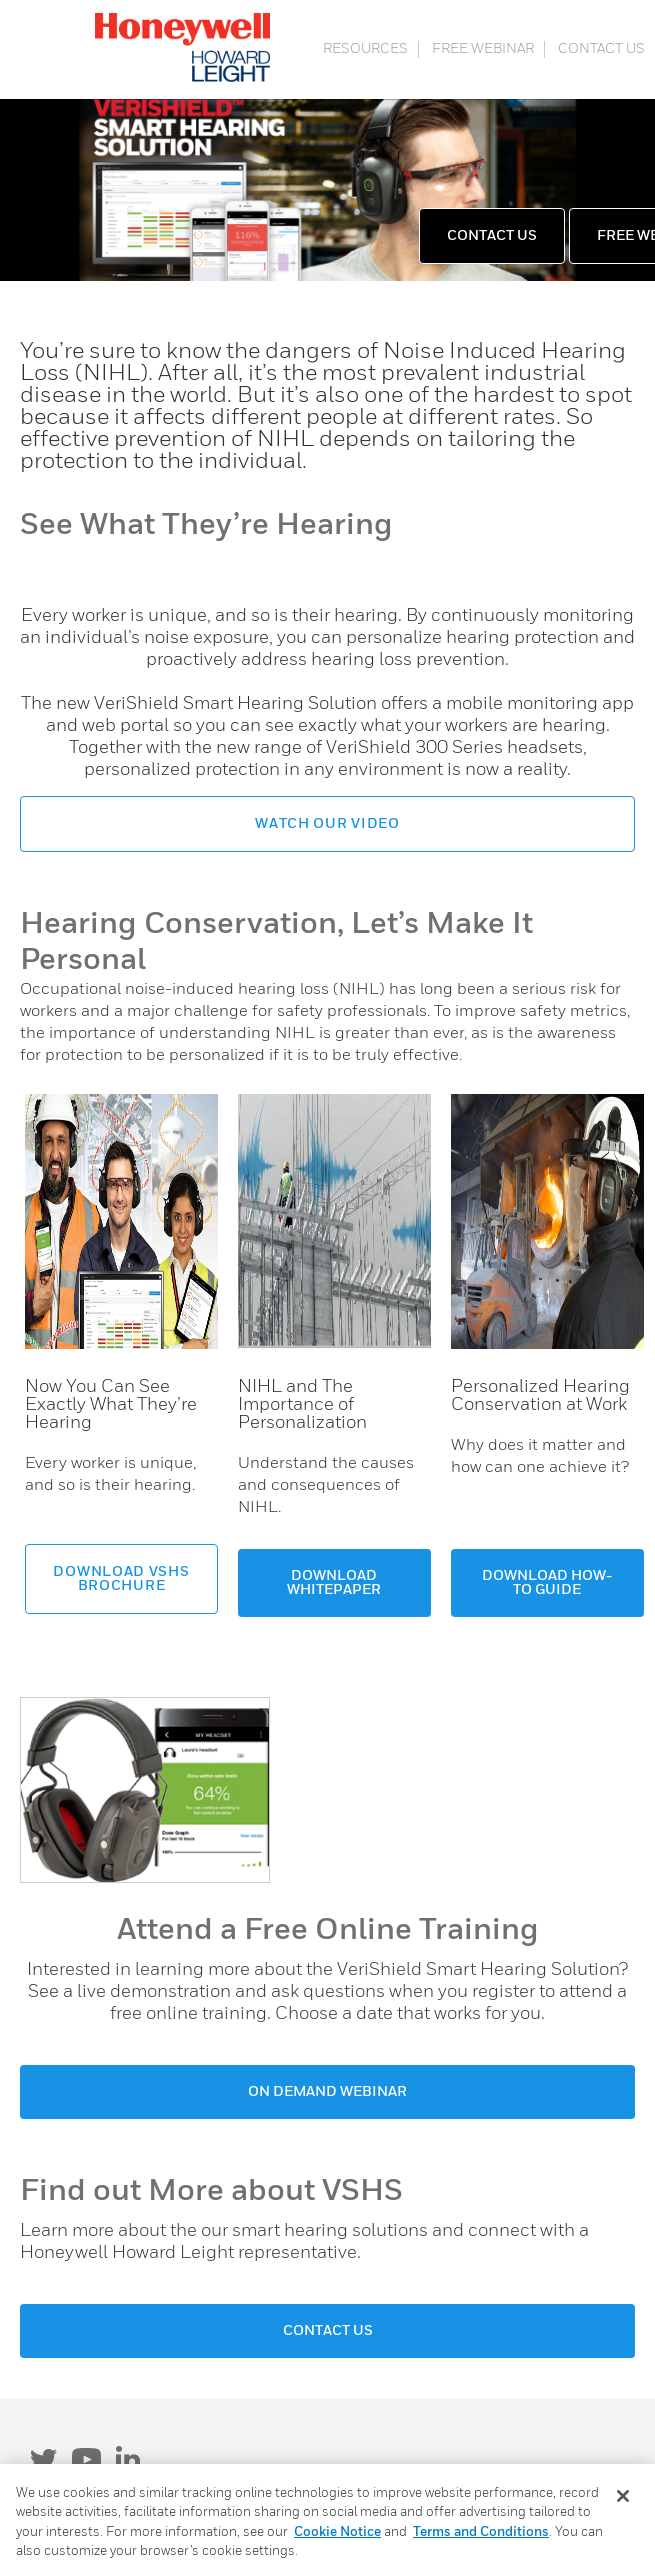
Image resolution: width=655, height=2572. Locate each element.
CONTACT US (601, 49)
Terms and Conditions (481, 2532)
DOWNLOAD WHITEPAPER (334, 1583)
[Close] (623, 2496)
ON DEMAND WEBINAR (327, 2092)
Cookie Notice (337, 2532)
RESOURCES (365, 49)
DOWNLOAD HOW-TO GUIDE (547, 1583)
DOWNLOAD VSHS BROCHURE (121, 1579)
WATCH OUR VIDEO (327, 824)
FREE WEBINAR (483, 49)
